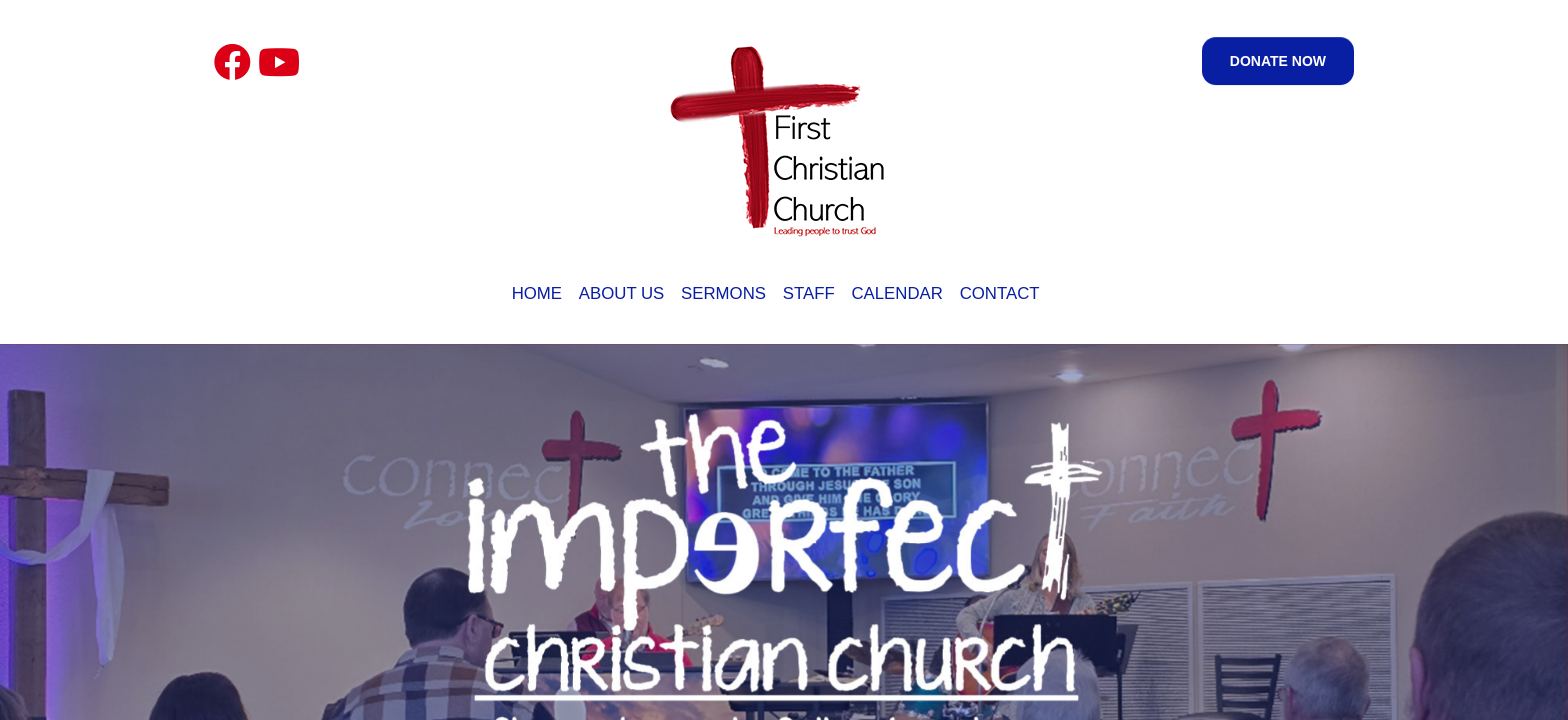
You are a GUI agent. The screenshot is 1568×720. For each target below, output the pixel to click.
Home (537, 293)
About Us (621, 293)
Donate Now (1278, 61)
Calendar (896, 293)
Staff (809, 293)
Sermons (723, 293)
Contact (1000, 293)
